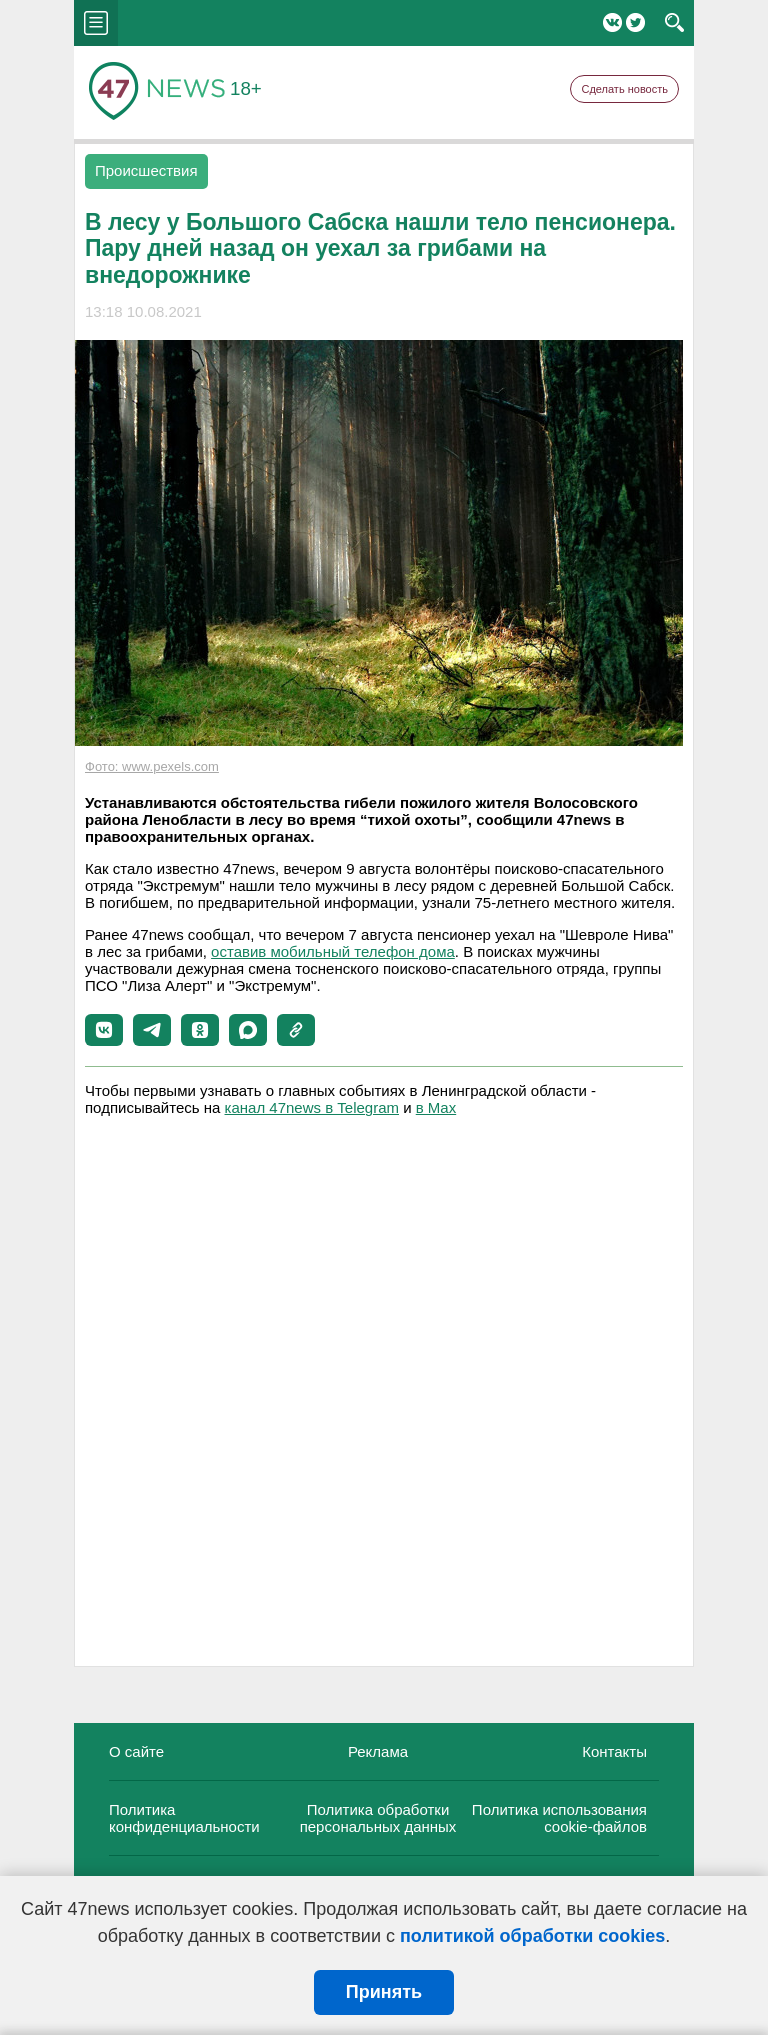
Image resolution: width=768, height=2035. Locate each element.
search (674, 23)
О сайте (136, 1751)
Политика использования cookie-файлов (559, 1818)
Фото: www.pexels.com (152, 766)
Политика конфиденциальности (184, 1818)
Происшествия (146, 170)
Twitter (635, 22)
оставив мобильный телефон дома (333, 951)
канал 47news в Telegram (312, 1107)
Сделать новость (624, 89)
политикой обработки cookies (532, 1936)
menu (96, 23)
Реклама (378, 1751)
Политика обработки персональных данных (378, 1818)
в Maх (436, 1107)
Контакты (614, 1751)
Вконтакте (612, 22)
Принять (384, 1992)
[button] (104, 1030)
